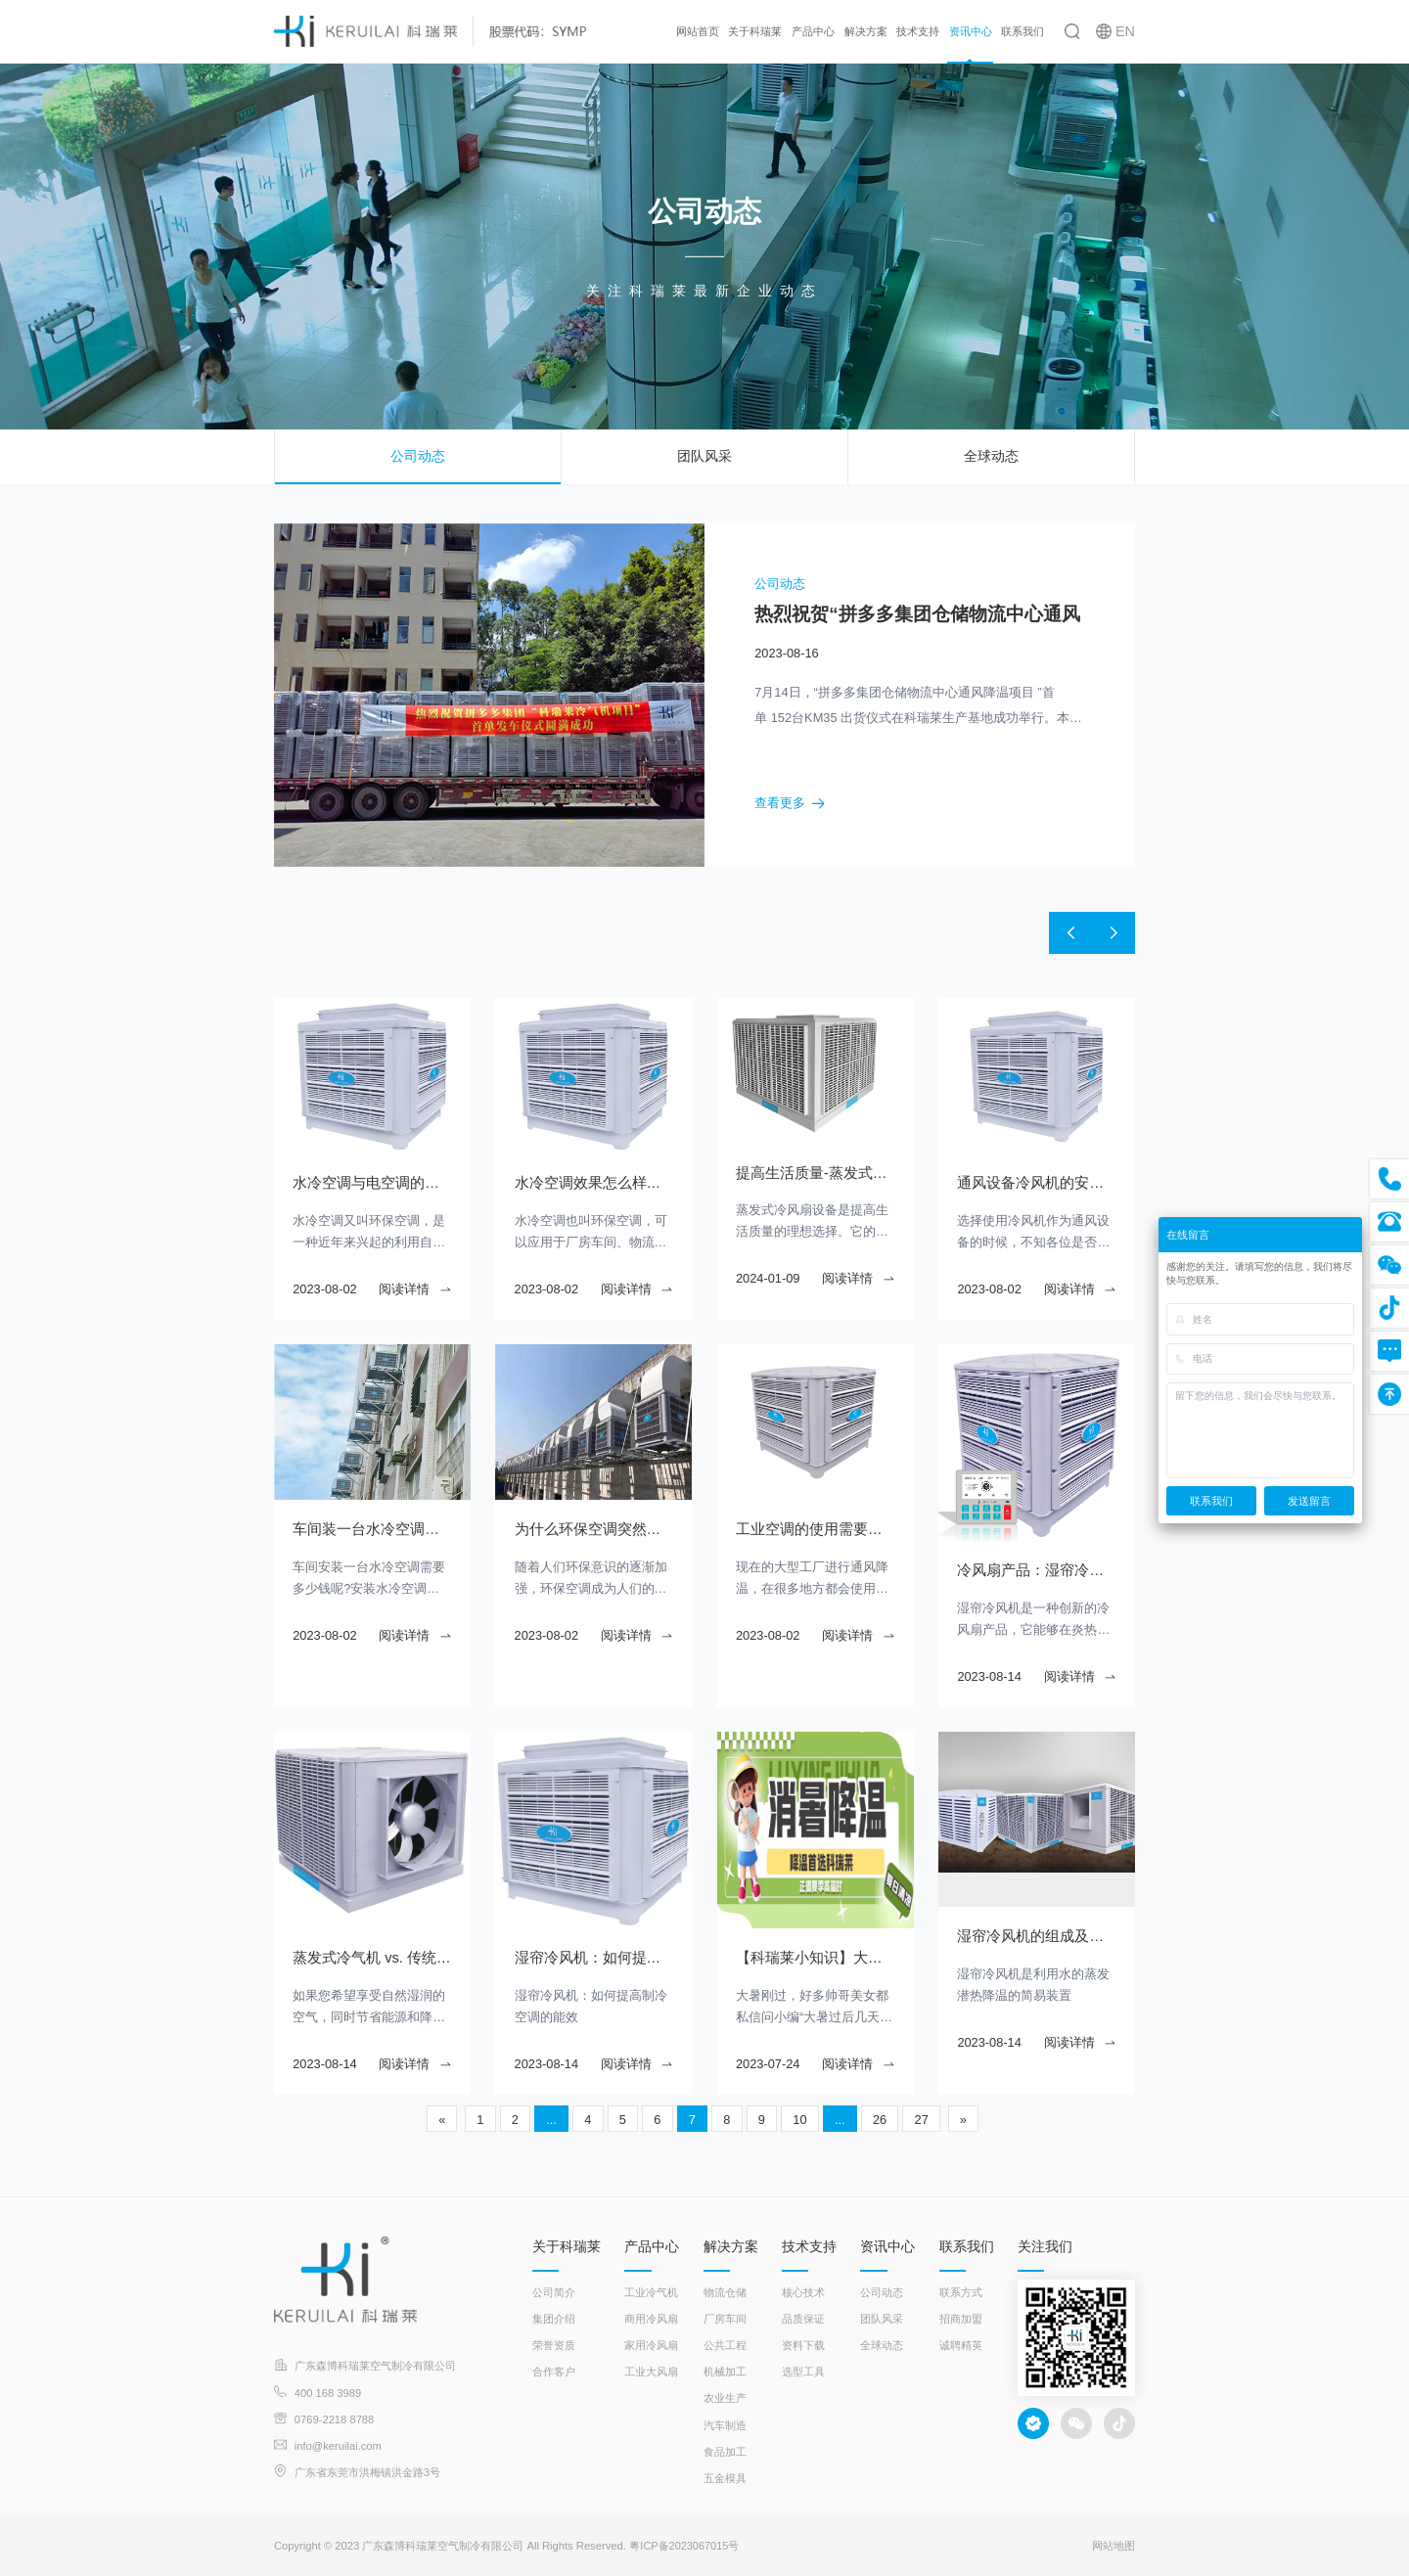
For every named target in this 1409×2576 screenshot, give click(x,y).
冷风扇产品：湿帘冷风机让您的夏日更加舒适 (1036, 1570)
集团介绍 (553, 2319)
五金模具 (725, 2478)
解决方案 (865, 31)
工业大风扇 (651, 2371)
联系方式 (960, 2292)
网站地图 (1113, 2546)
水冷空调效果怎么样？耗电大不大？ (594, 1183)
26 (879, 2119)
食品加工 (725, 2452)
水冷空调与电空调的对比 (368, 1183)
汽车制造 (725, 2425)
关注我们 (1045, 2246)
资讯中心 (970, 31)
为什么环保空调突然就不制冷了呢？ (594, 1529)
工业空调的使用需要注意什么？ (815, 1529)
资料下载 (803, 2345)
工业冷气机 (651, 2292)
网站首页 (697, 31)
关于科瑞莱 (755, 31)
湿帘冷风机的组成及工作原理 (1036, 1936)
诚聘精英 (960, 2345)
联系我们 (1022, 31)
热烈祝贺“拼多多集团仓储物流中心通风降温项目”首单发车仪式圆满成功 (917, 615)
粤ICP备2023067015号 (685, 2546)
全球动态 (991, 456)
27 (922, 2119)
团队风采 (704, 456)
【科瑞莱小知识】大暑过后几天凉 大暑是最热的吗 (815, 1958)
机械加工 (725, 2371)
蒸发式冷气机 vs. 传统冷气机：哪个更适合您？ (372, 1958)
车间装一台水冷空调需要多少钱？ (372, 1529)
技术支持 (917, 31)
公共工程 (725, 2345)
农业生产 (725, 2398)
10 (799, 2119)
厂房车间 (725, 2319)
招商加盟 (960, 2319)
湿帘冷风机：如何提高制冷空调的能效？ (594, 1958)
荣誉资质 (553, 2345)
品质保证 (803, 2319)
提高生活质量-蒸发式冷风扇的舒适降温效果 (815, 1173)
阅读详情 (415, 1289)
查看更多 (789, 803)
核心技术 (803, 2292)
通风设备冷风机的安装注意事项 (1036, 1183)
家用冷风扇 (651, 2345)
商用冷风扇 (651, 2319)
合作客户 (553, 2371)
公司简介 (553, 2292)
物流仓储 (725, 2292)
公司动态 (417, 456)
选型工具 (803, 2371)
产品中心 (813, 31)
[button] (1069, 933)
